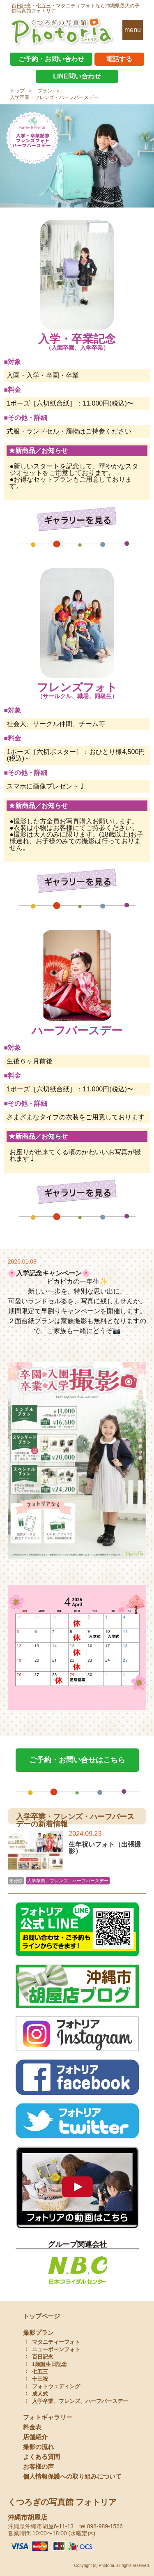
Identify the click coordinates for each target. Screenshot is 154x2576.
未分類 (16, 1880)
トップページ (41, 2316)
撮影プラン (38, 2332)
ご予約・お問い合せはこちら (77, 1760)
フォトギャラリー (47, 2417)
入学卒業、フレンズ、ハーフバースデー (67, 1880)
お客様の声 (38, 2466)
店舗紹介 (35, 2436)
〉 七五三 (36, 2371)
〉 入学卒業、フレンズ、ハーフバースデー (76, 2401)
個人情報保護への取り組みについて (72, 2476)
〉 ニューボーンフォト (52, 2349)
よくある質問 (41, 2456)
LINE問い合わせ (77, 76)
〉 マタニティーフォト (52, 2342)
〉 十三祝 (36, 2379)
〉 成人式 (36, 2394)
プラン (44, 91)
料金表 (32, 2427)
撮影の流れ (38, 2446)
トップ (17, 91)
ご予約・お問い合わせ (51, 58)
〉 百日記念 (39, 2357)
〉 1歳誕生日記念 (46, 2364)
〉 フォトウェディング (52, 2386)
